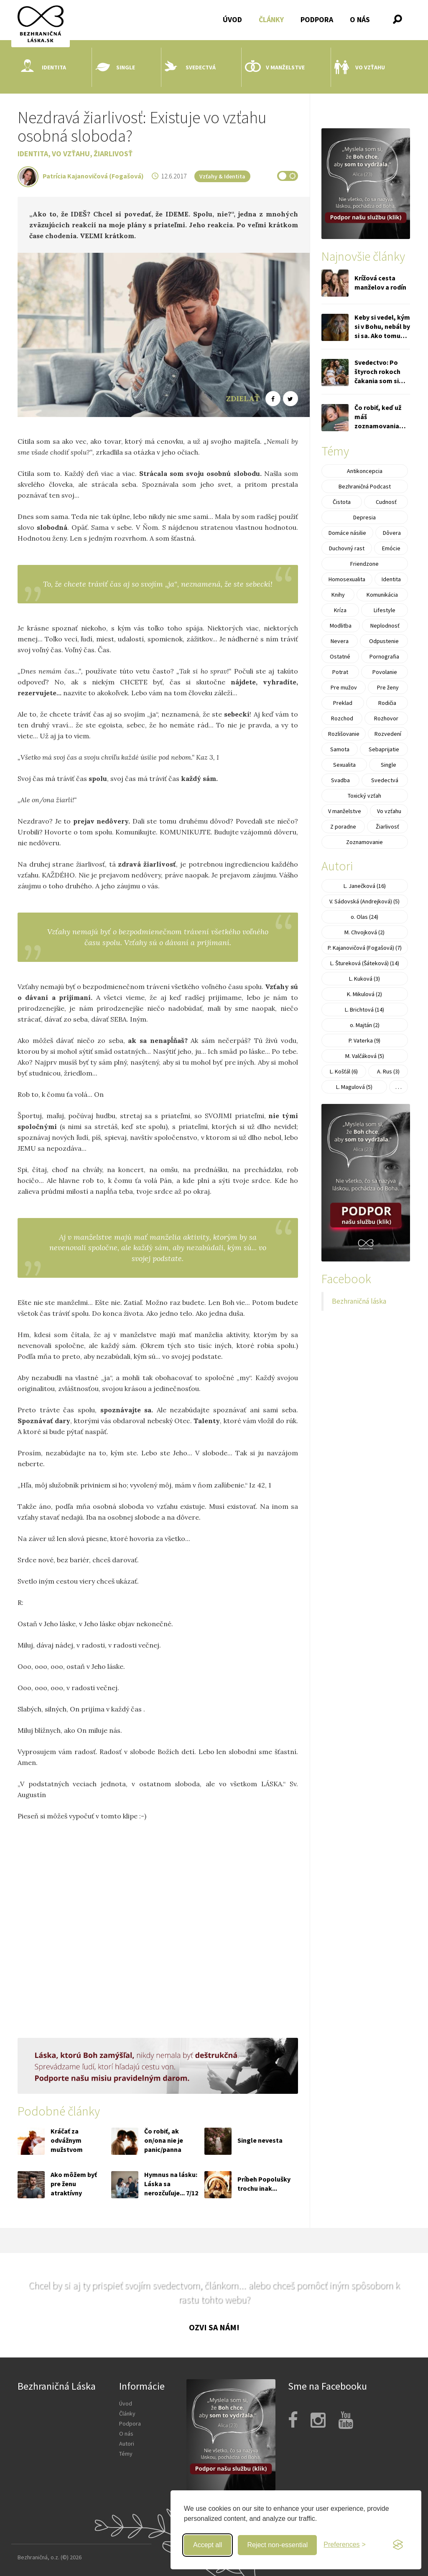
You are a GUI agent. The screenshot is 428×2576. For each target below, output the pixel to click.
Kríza (340, 610)
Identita (43, 67)
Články (271, 19)
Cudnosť (386, 502)
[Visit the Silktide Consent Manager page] (398, 2545)
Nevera (340, 641)
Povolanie (384, 672)
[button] (397, 19)
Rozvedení (387, 733)
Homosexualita (347, 579)
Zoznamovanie (364, 842)
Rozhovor (386, 718)
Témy (125, 2453)
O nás (360, 19)
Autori (126, 2443)
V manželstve (275, 67)
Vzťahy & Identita (222, 176)
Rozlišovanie (343, 733)
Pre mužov (344, 687)
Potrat (340, 672)
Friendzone (364, 563)
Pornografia (384, 656)
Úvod (232, 19)
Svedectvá (190, 67)
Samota (339, 749)
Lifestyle (384, 610)
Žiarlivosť (113, 153)
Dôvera (392, 533)
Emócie (391, 548)
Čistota (342, 502)
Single (115, 67)
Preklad (342, 703)
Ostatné (340, 656)
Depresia (364, 517)
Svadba (340, 780)
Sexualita (344, 764)
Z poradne (343, 826)
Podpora (317, 19)
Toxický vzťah (364, 795)
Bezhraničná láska (359, 1301)
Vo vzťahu (359, 67)
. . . (398, 1087)
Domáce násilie (347, 533)
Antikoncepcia (364, 471)
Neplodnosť (385, 625)
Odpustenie (384, 641)
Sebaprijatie (384, 749)
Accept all (207, 2544)
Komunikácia (382, 594)
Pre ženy (388, 687)
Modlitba (341, 625)
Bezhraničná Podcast (365, 486)
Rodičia (387, 703)
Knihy (338, 594)
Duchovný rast (346, 548)
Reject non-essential (277, 2544)
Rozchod (342, 718)
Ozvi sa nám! (214, 2327)
